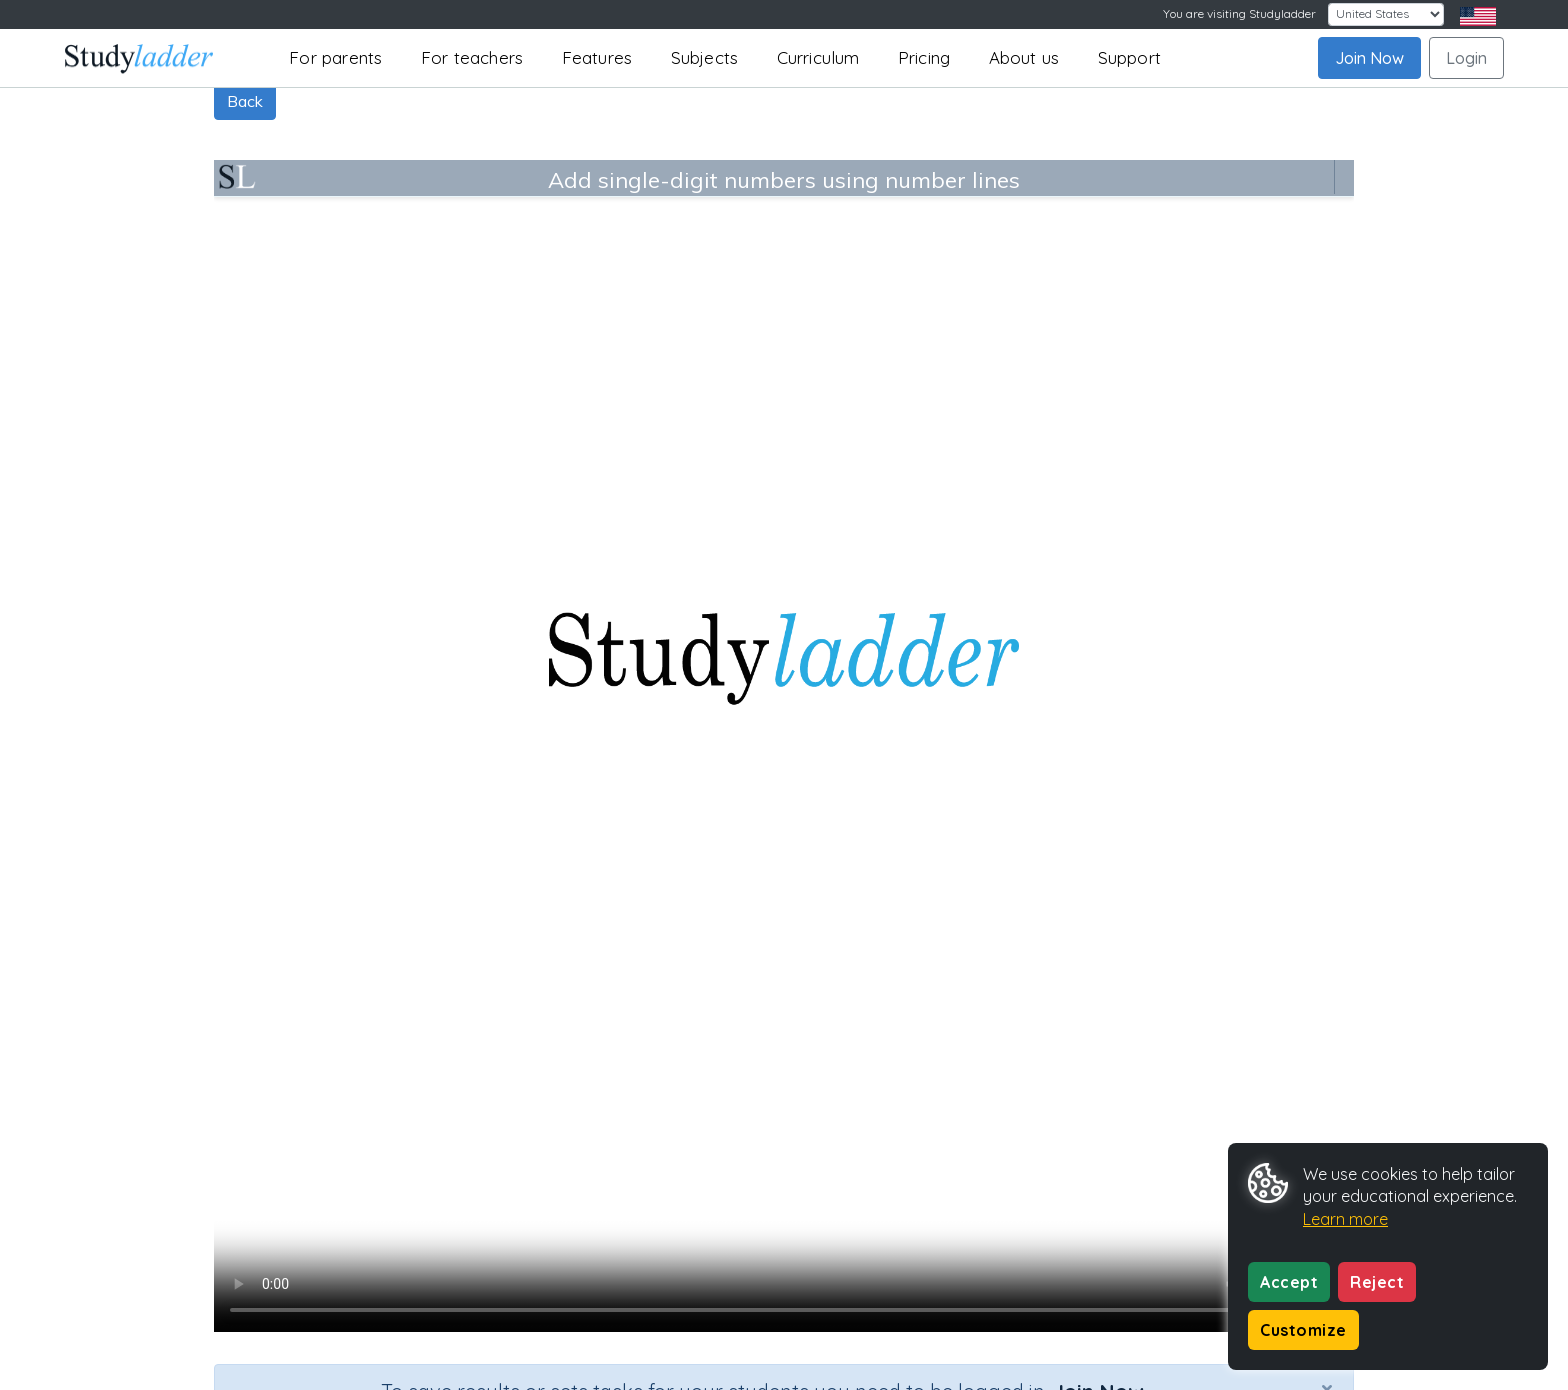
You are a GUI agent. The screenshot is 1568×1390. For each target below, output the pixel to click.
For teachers (472, 57)
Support (1129, 57)
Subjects (705, 57)
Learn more (1345, 1219)
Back (245, 101)
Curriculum (818, 57)
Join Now (1369, 58)
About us (1024, 57)
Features (597, 57)
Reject (1377, 1282)
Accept (1289, 1282)
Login (1466, 58)
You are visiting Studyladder (1239, 13)
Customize (1303, 1330)
